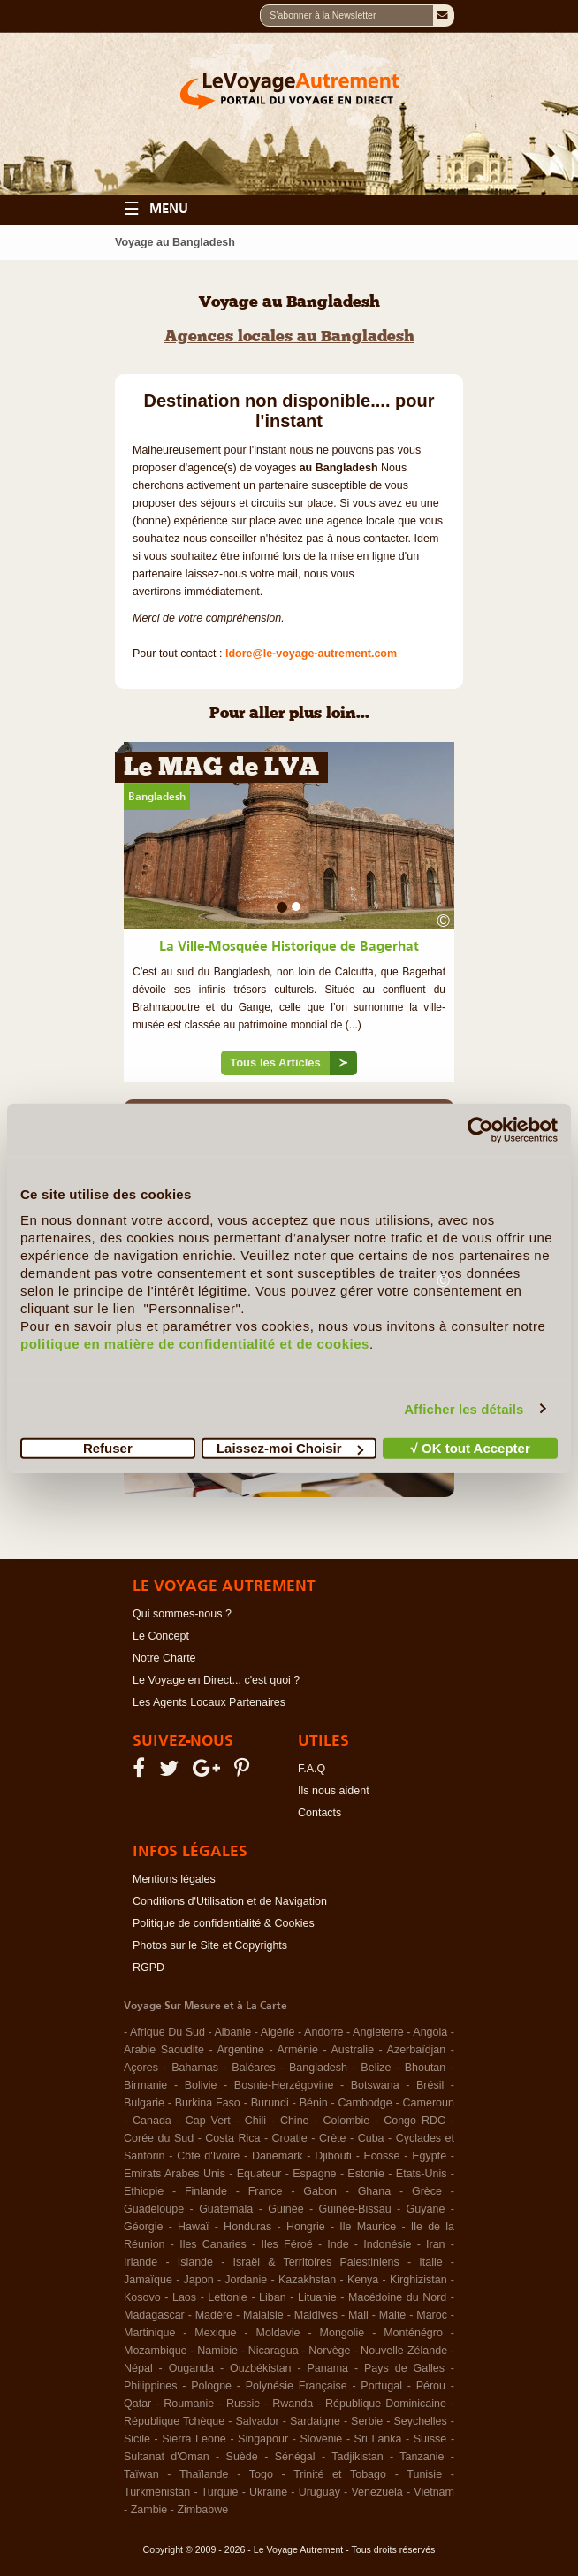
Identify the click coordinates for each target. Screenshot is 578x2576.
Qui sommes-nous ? (182, 1614)
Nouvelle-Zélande (404, 2350)
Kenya (362, 2280)
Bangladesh (157, 797)
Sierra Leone (194, 2439)
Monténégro (413, 2333)
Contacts (319, 1813)
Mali (358, 2315)
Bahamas (194, 2067)
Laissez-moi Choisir (290, 1448)
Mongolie (342, 2333)
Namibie (217, 2350)
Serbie (367, 2421)
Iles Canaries (213, 2244)
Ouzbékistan (260, 2368)
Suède (242, 2456)
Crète (332, 2138)
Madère (213, 2315)
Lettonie (227, 2297)
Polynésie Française (296, 2386)
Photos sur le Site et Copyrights (210, 1945)
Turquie (220, 2492)
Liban (272, 2297)
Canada (152, 2120)
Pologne (211, 2386)
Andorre (323, 2032)
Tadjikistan (357, 2456)
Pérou (430, 2386)
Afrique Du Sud (167, 2032)
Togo (261, 2474)
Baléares (253, 2067)
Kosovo (142, 2297)
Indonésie (387, 2244)
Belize (376, 2067)
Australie (352, 2050)
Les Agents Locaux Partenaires (209, 1702)
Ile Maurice (367, 2227)
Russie (243, 2403)
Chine (294, 2120)
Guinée (285, 2209)
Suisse (430, 2439)
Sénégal (295, 2456)
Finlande (206, 2191)
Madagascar (154, 2315)
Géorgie (143, 2227)
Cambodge (365, 2103)
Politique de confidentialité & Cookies (224, 1923)
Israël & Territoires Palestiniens (315, 2262)
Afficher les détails (463, 1408)
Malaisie (263, 2315)
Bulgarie (144, 2103)
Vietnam (434, 2492)
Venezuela (376, 2492)
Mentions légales (174, 1879)
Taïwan (141, 2474)
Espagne (314, 2173)
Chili (255, 2120)
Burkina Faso (207, 2103)
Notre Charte (164, 1658)
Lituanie (317, 2297)
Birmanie (145, 2085)
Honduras (247, 2227)
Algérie (278, 2032)
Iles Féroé (286, 2244)
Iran (435, 2244)
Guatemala (226, 2209)
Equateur (259, 2173)
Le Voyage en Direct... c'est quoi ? (216, 1680)
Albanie (232, 2032)
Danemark (277, 2156)
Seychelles (419, 2421)
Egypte (429, 2156)
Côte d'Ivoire (208, 2156)
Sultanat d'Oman (166, 2456)
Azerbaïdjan (416, 2050)
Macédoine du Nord (397, 2297)
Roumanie (189, 2403)
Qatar (137, 2403)
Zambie (149, 2509)
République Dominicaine (385, 2403)
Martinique (149, 2333)
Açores (141, 2067)
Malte (393, 2315)
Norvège (329, 2350)
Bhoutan (425, 2067)
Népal (138, 2368)
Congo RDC (414, 2120)
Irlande (140, 2262)
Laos (184, 2297)
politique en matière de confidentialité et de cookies (194, 1343)
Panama (328, 2368)
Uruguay (319, 2492)
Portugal (381, 2386)
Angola (430, 2032)
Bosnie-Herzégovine (284, 2085)
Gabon (320, 2191)
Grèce (427, 2191)
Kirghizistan (418, 2280)
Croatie (290, 2138)
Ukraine (268, 2492)
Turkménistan (157, 2492)
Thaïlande (204, 2474)
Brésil (430, 2085)
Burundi (270, 2103)
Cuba (371, 2138)
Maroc (431, 2315)
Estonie (365, 2173)
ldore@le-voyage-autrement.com (311, 653)
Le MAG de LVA (221, 769)
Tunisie (424, 2474)
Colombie (346, 2120)
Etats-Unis (421, 2173)
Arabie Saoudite (164, 2050)
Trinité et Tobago (339, 2474)
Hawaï (193, 2227)
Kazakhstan (307, 2280)
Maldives (316, 2315)
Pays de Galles (404, 2368)
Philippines (150, 2386)
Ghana (375, 2191)
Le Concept (161, 1636)
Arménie (297, 2050)
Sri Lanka (378, 2439)
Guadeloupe (154, 2209)
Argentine (240, 2050)
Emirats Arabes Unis (174, 2173)
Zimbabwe (202, 2509)
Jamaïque (148, 2280)
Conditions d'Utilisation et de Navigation (230, 1901)
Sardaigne (315, 2421)
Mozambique (155, 2350)
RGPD (148, 1967)
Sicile (137, 2439)
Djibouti (333, 2156)
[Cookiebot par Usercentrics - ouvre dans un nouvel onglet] (480, 1129)
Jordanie (245, 2280)
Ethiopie (144, 2191)
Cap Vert (208, 2120)
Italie (430, 2262)
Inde (337, 2244)
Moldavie (278, 2333)
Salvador (256, 2421)
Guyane (426, 2209)
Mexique (215, 2333)
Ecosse (382, 2156)
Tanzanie (421, 2456)
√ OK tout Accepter (470, 1448)
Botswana (375, 2085)
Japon (199, 2280)
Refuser (108, 1448)
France (265, 2191)
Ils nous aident (333, 1791)
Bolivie (201, 2085)
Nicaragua (273, 2350)
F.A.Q (311, 1768)
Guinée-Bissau (355, 2209)
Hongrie (305, 2227)
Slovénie (321, 2439)
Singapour (263, 2439)
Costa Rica (232, 2138)
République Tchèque (174, 2421)
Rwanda (292, 2403)
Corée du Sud (159, 2138)
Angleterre (378, 2032)
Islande (195, 2262)
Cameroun (428, 2103)
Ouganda (191, 2368)
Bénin (314, 2103)
